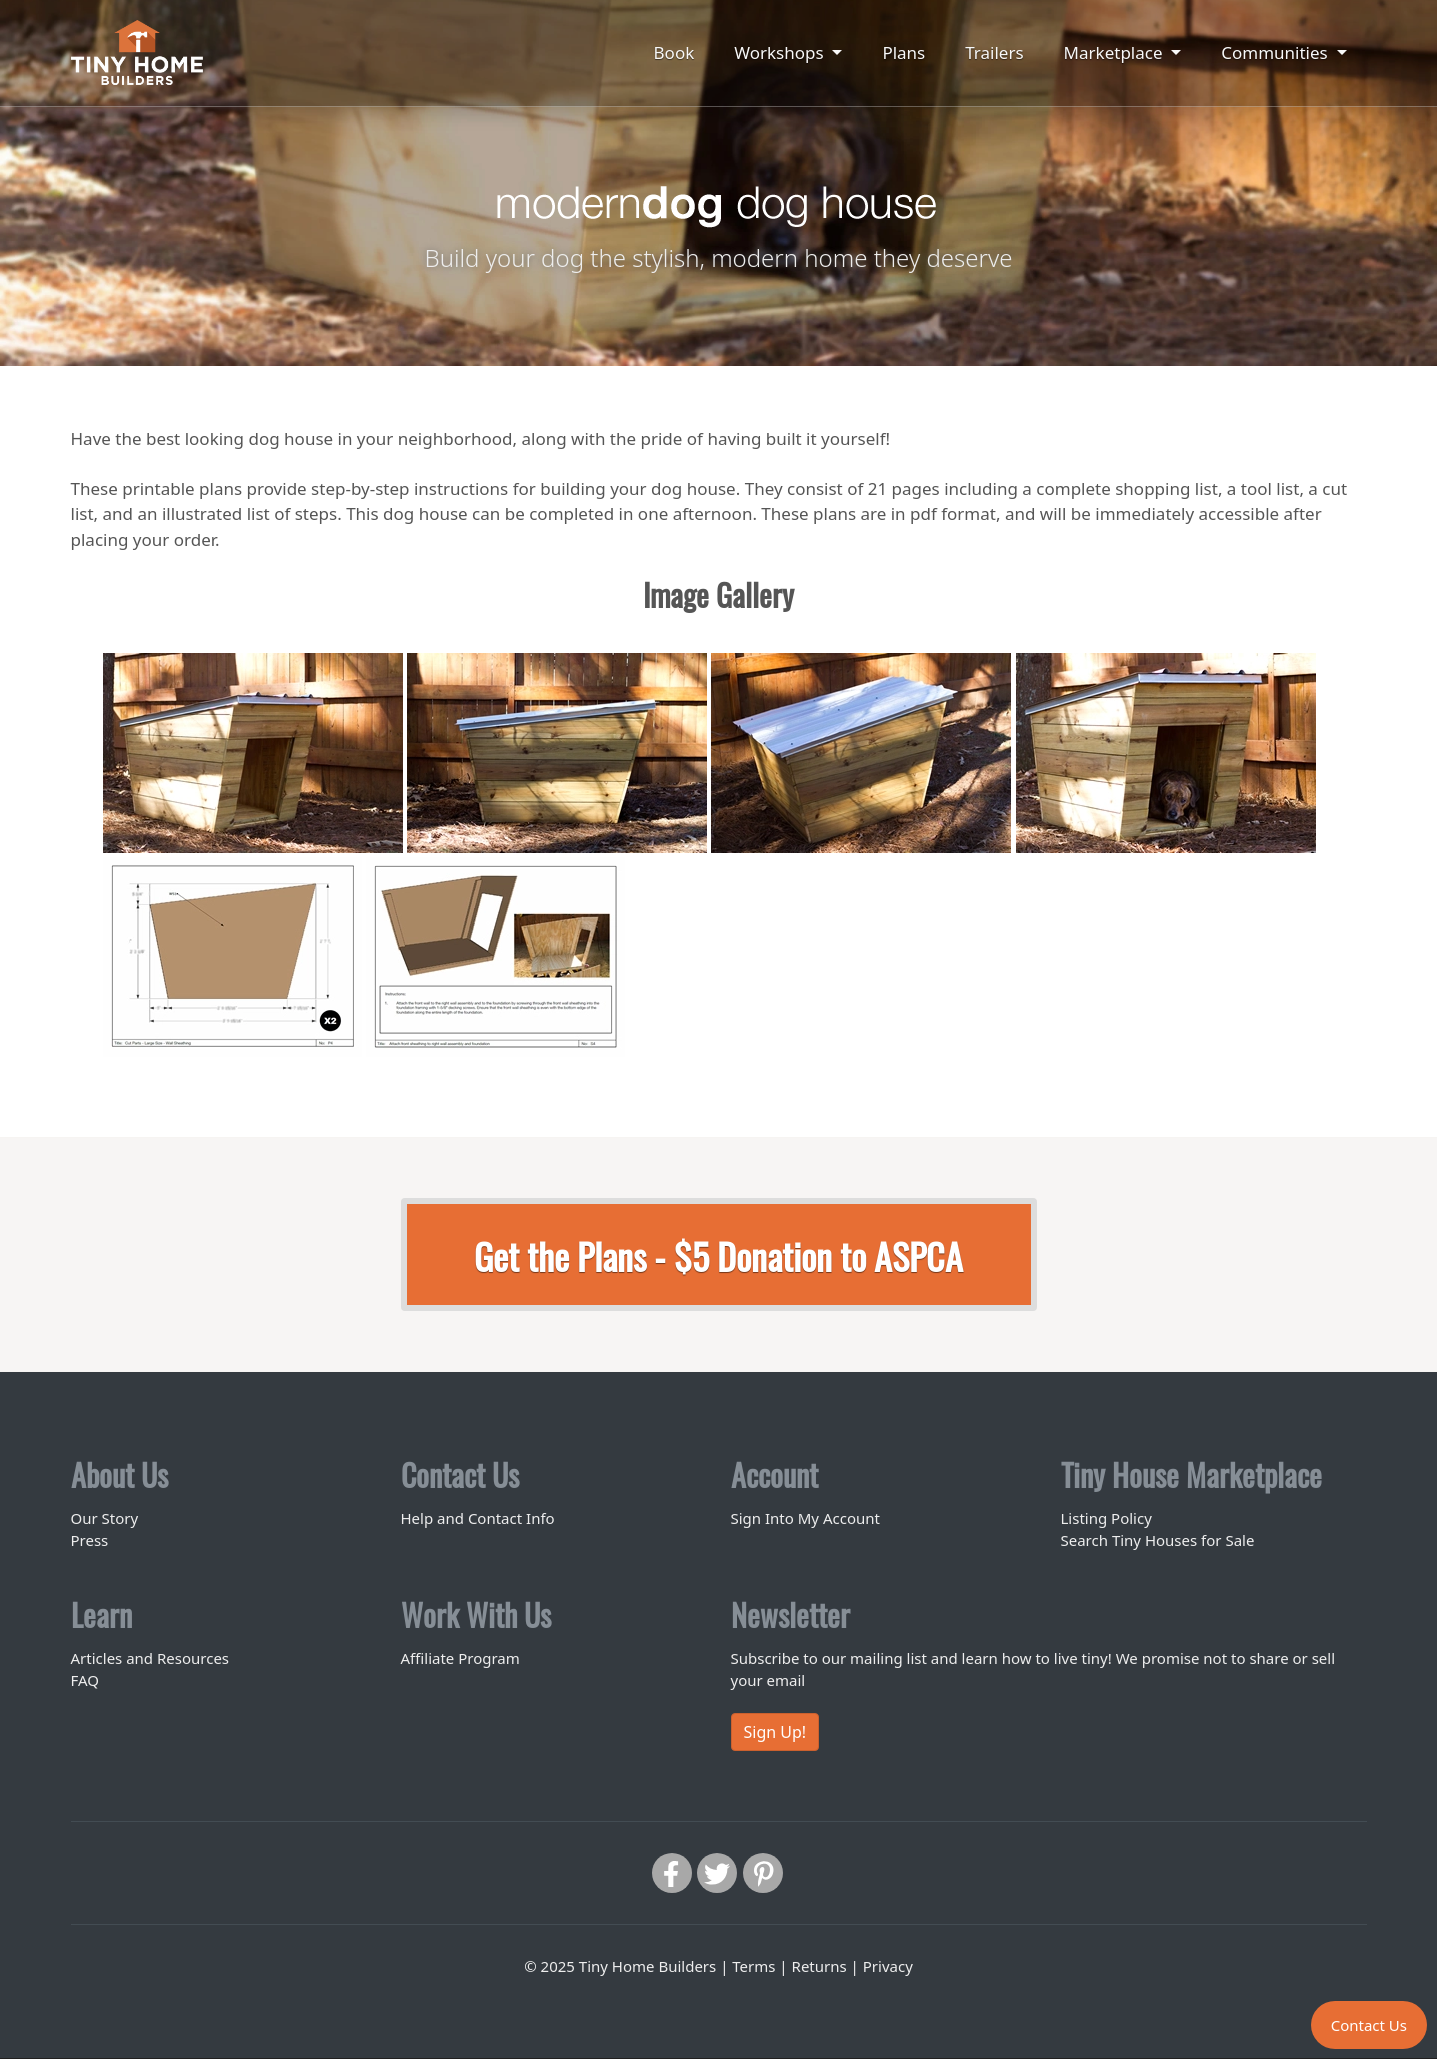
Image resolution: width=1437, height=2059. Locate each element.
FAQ (85, 1680)
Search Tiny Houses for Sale (1158, 1540)
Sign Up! (775, 1732)
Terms (753, 1966)
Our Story (105, 1518)
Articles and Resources (150, 1658)
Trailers (994, 52)
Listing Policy (1106, 1518)
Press (90, 1540)
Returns (819, 1966)
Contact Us (1369, 2025)
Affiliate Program (460, 1658)
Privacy (888, 1966)
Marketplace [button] (1115, 52)
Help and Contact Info (478, 1518)
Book (674, 52)
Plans (903, 52)
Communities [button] (1276, 52)
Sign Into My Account (805, 1518)
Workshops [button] (781, 52)
